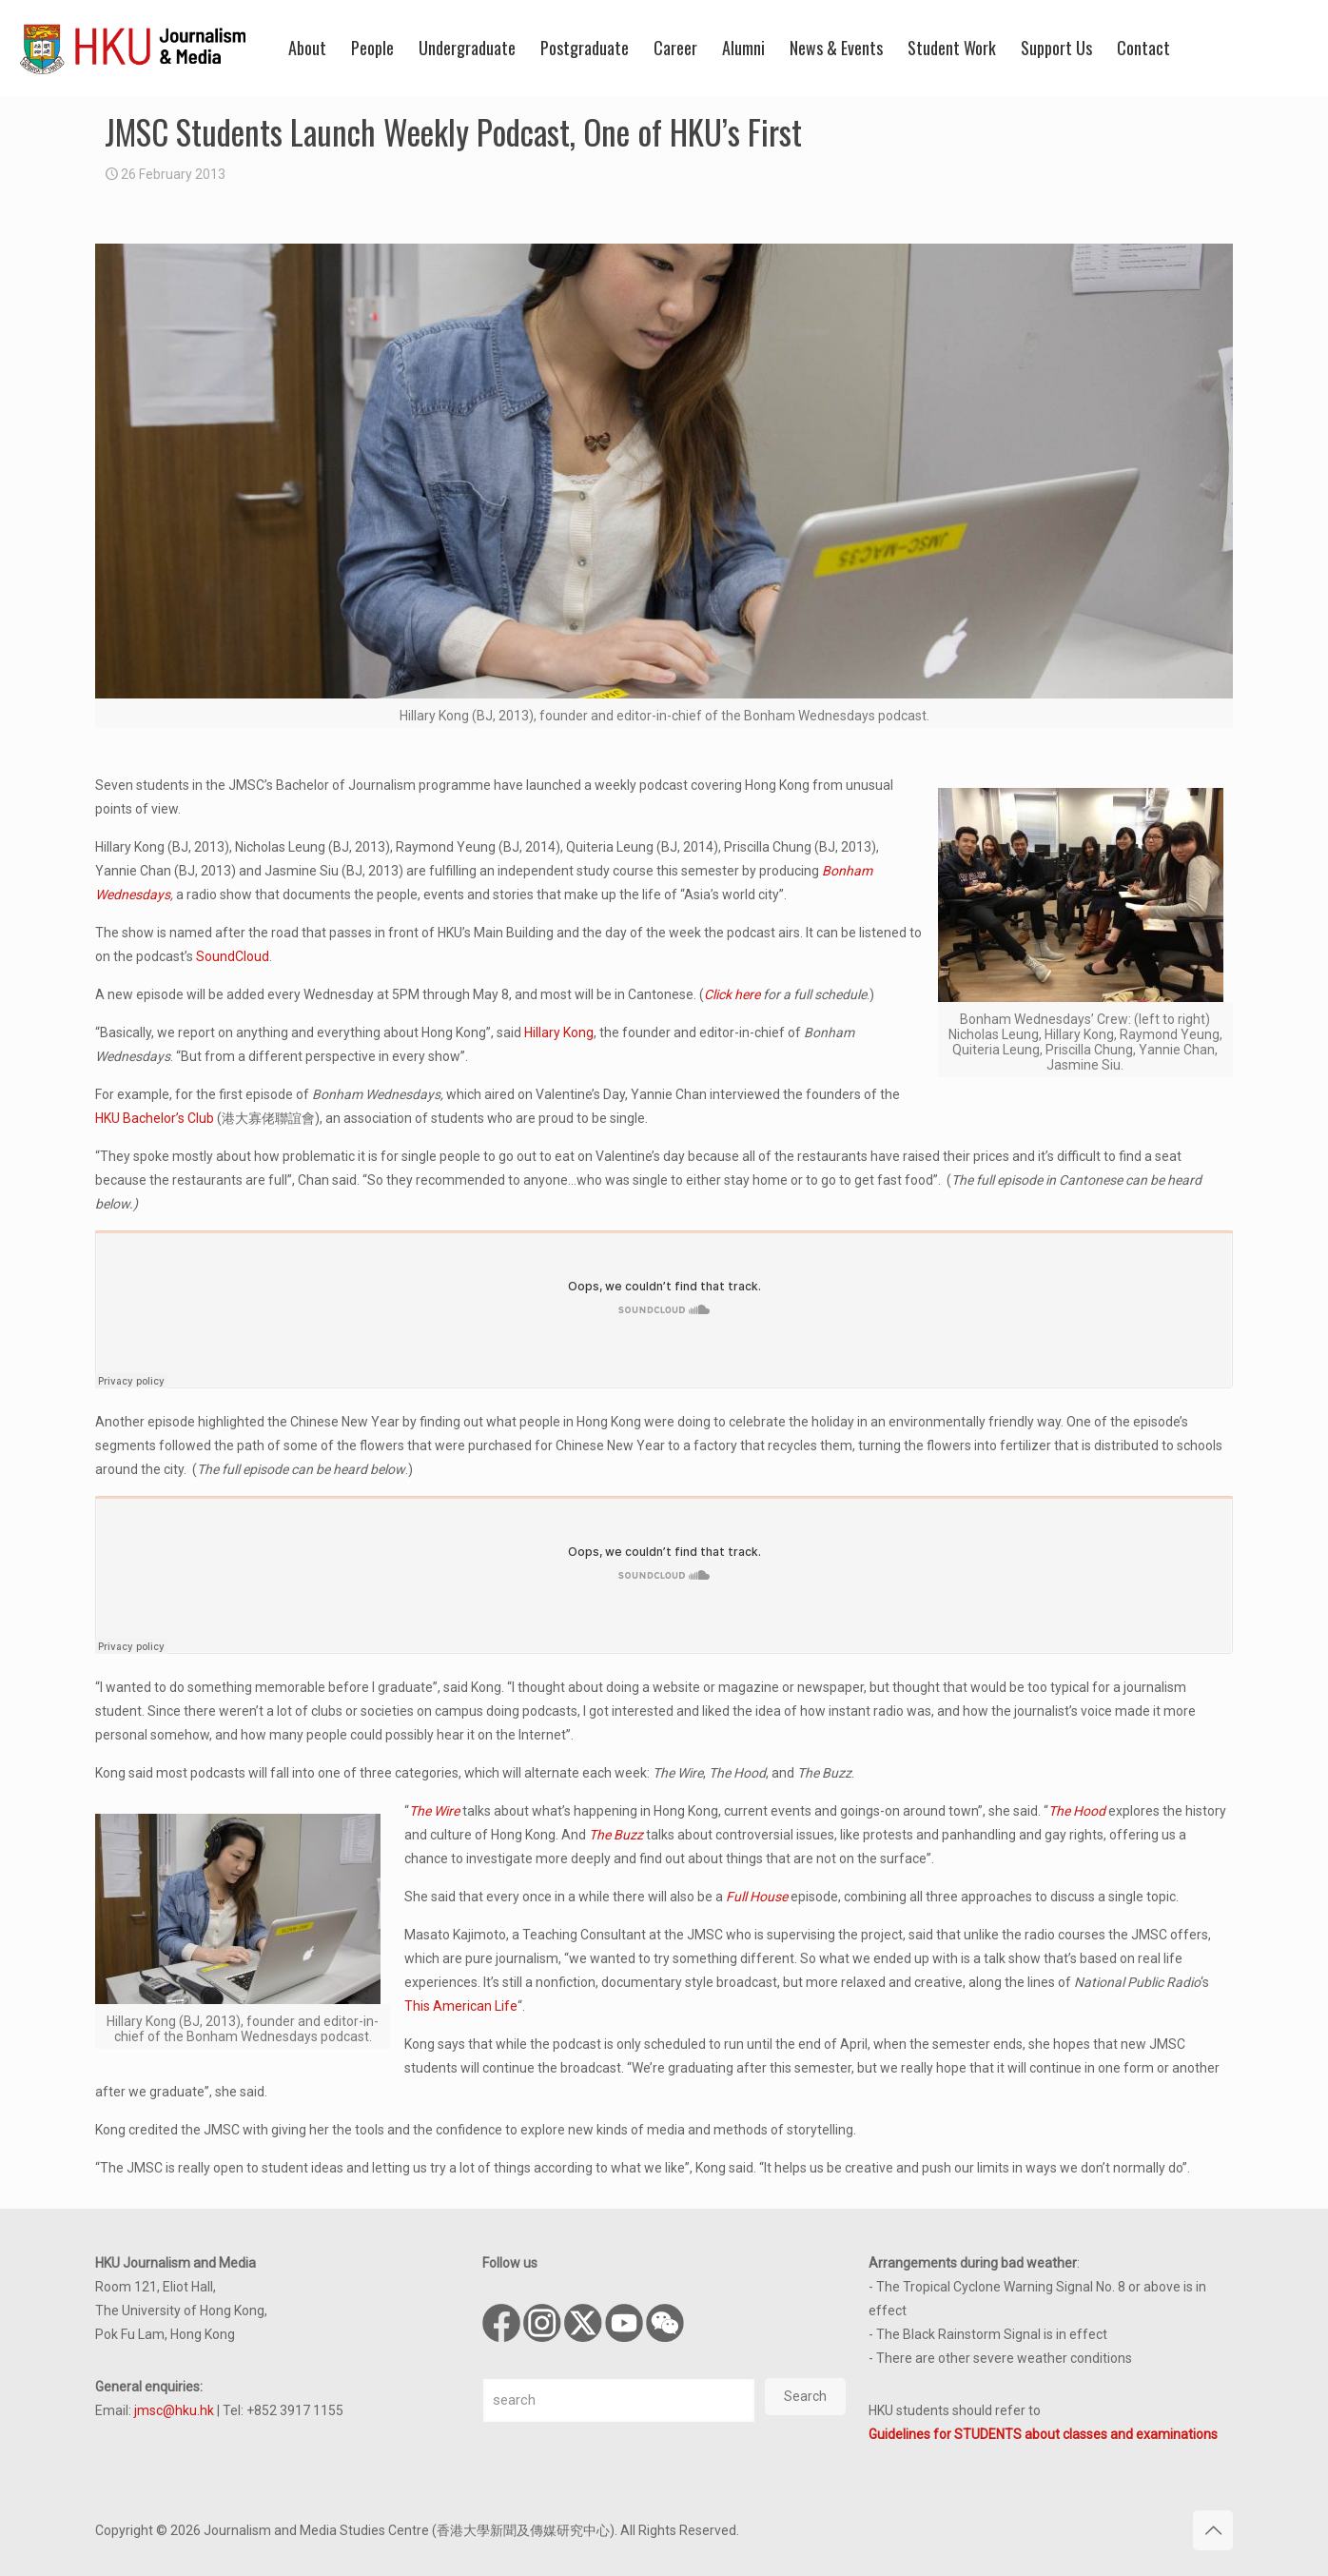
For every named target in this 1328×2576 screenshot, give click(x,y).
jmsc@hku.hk (174, 2410)
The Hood (1076, 1811)
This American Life (461, 2006)
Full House (757, 1896)
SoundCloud (232, 956)
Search (805, 2396)
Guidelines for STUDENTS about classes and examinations (1043, 2434)
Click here (732, 994)
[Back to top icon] (1213, 2530)
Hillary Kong (559, 1032)
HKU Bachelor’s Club (154, 1118)
